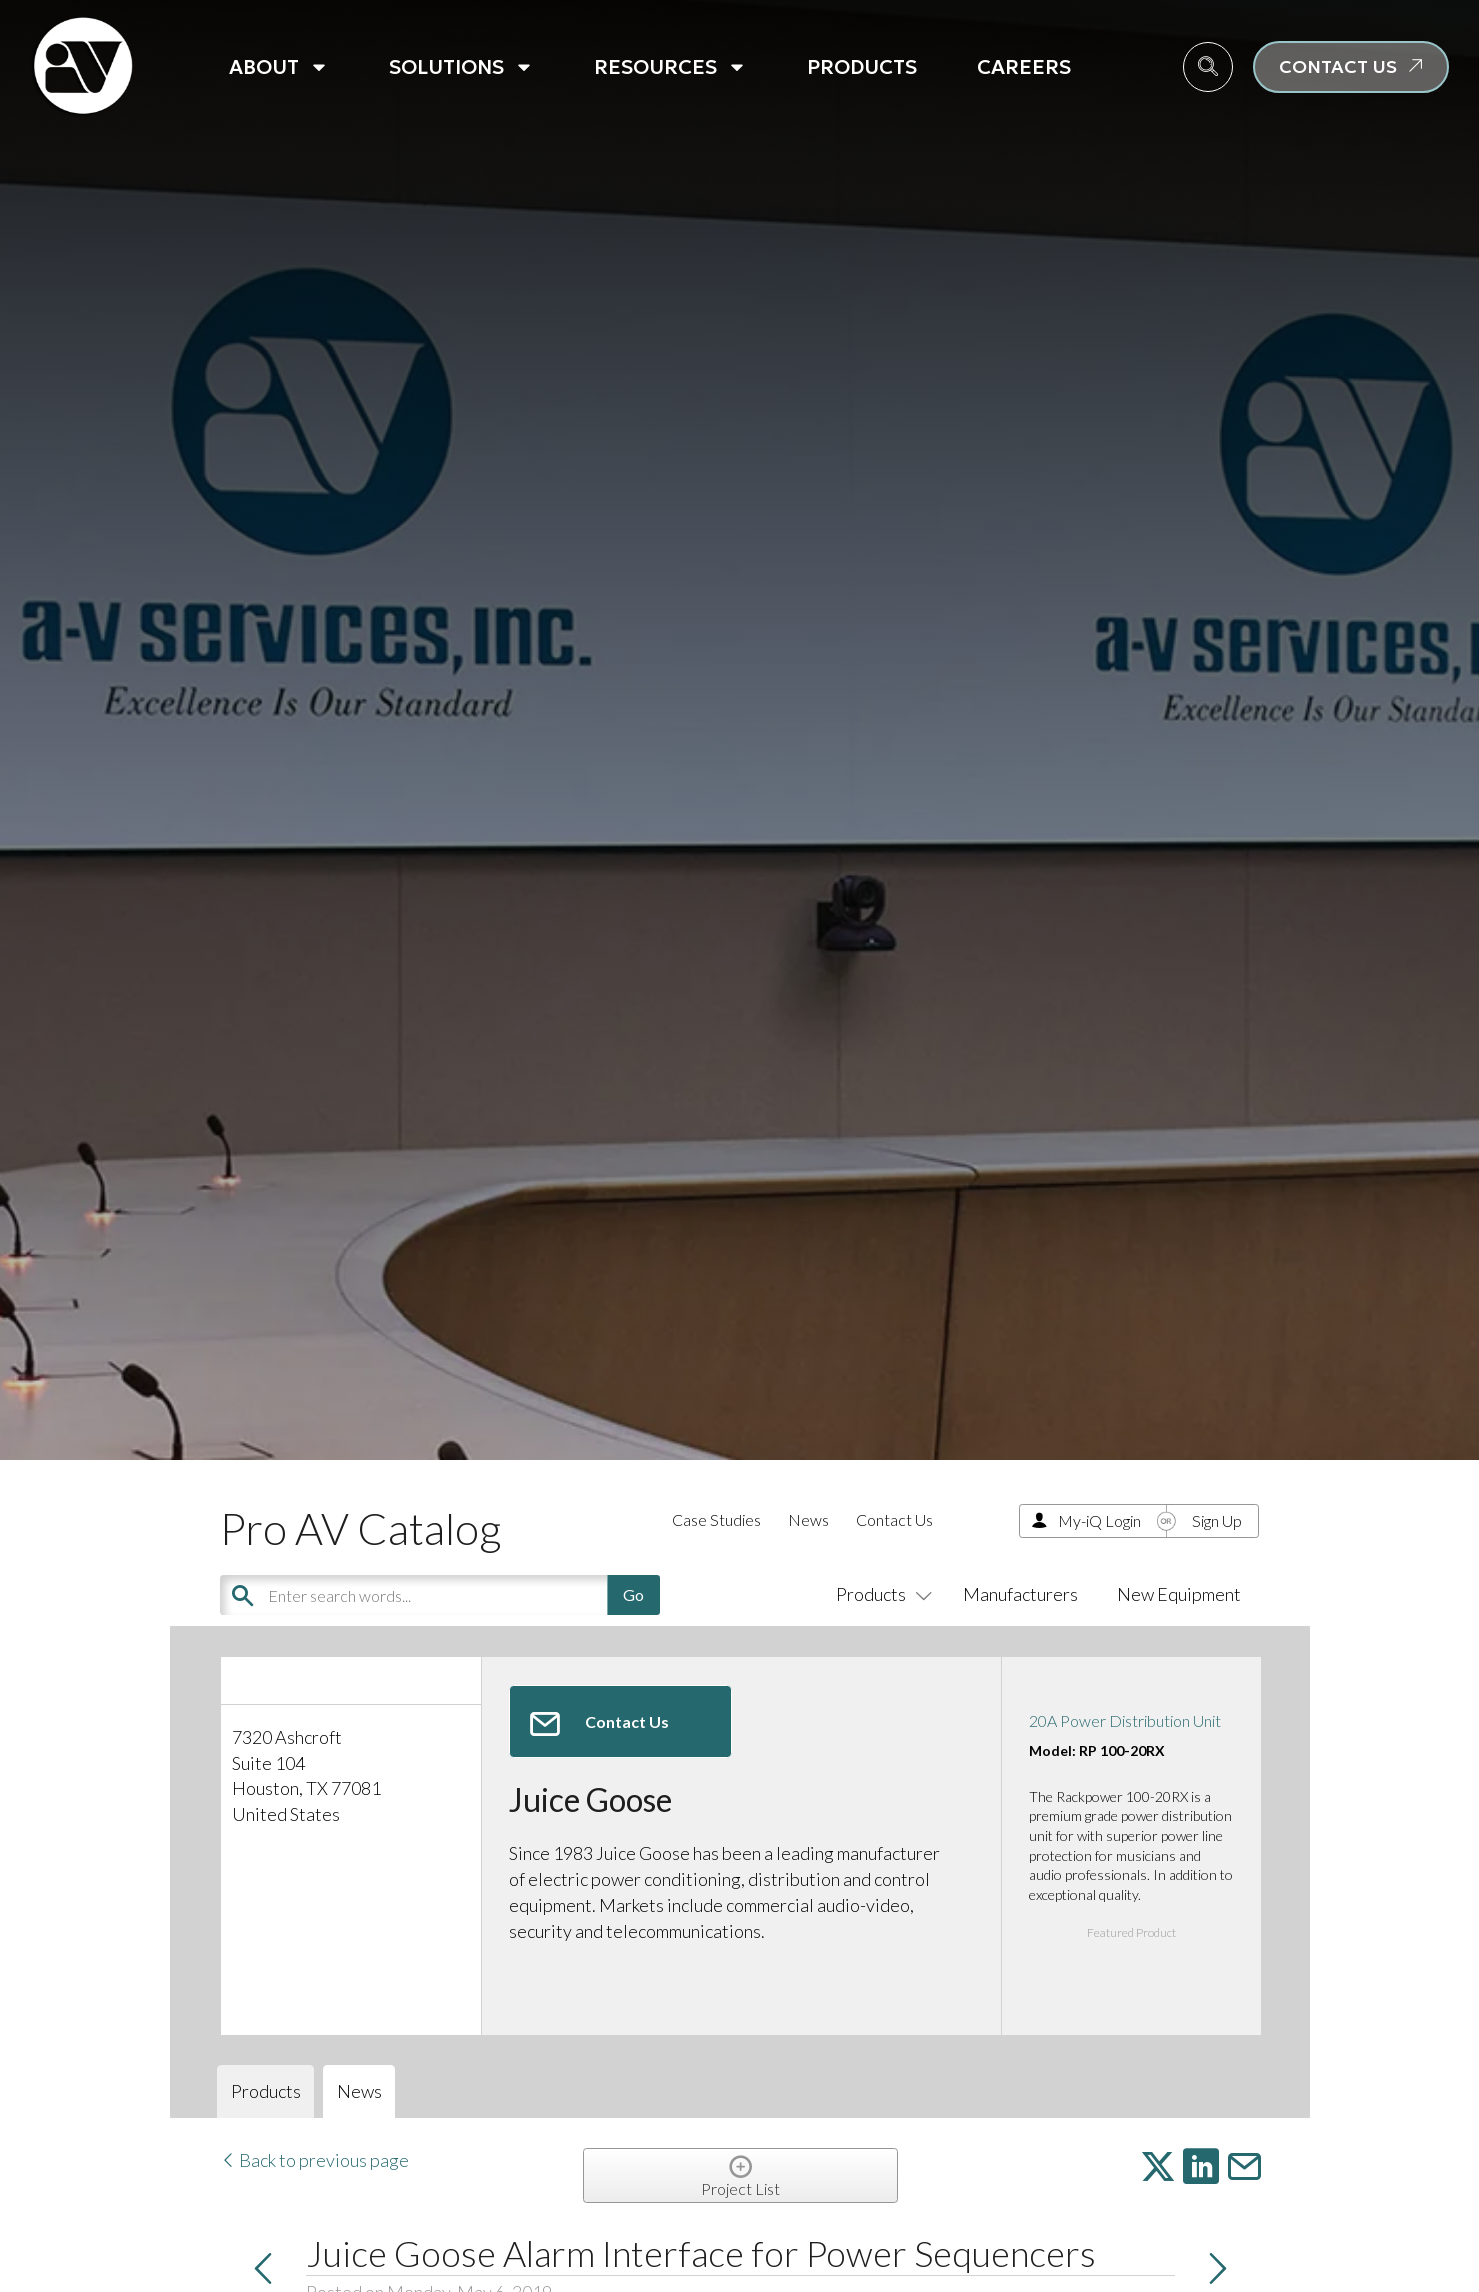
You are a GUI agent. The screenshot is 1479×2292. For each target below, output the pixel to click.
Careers (1024, 67)
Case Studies (716, 1519)
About (279, 67)
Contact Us (894, 1519)
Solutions (461, 67)
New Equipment (1179, 1594)
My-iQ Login (1099, 1520)
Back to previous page (314, 2160)
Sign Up (1217, 1520)
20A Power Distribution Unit (1125, 1720)
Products (862, 67)
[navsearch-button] (1208, 67)
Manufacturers (1020, 1594)
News (808, 1519)
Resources (670, 67)
